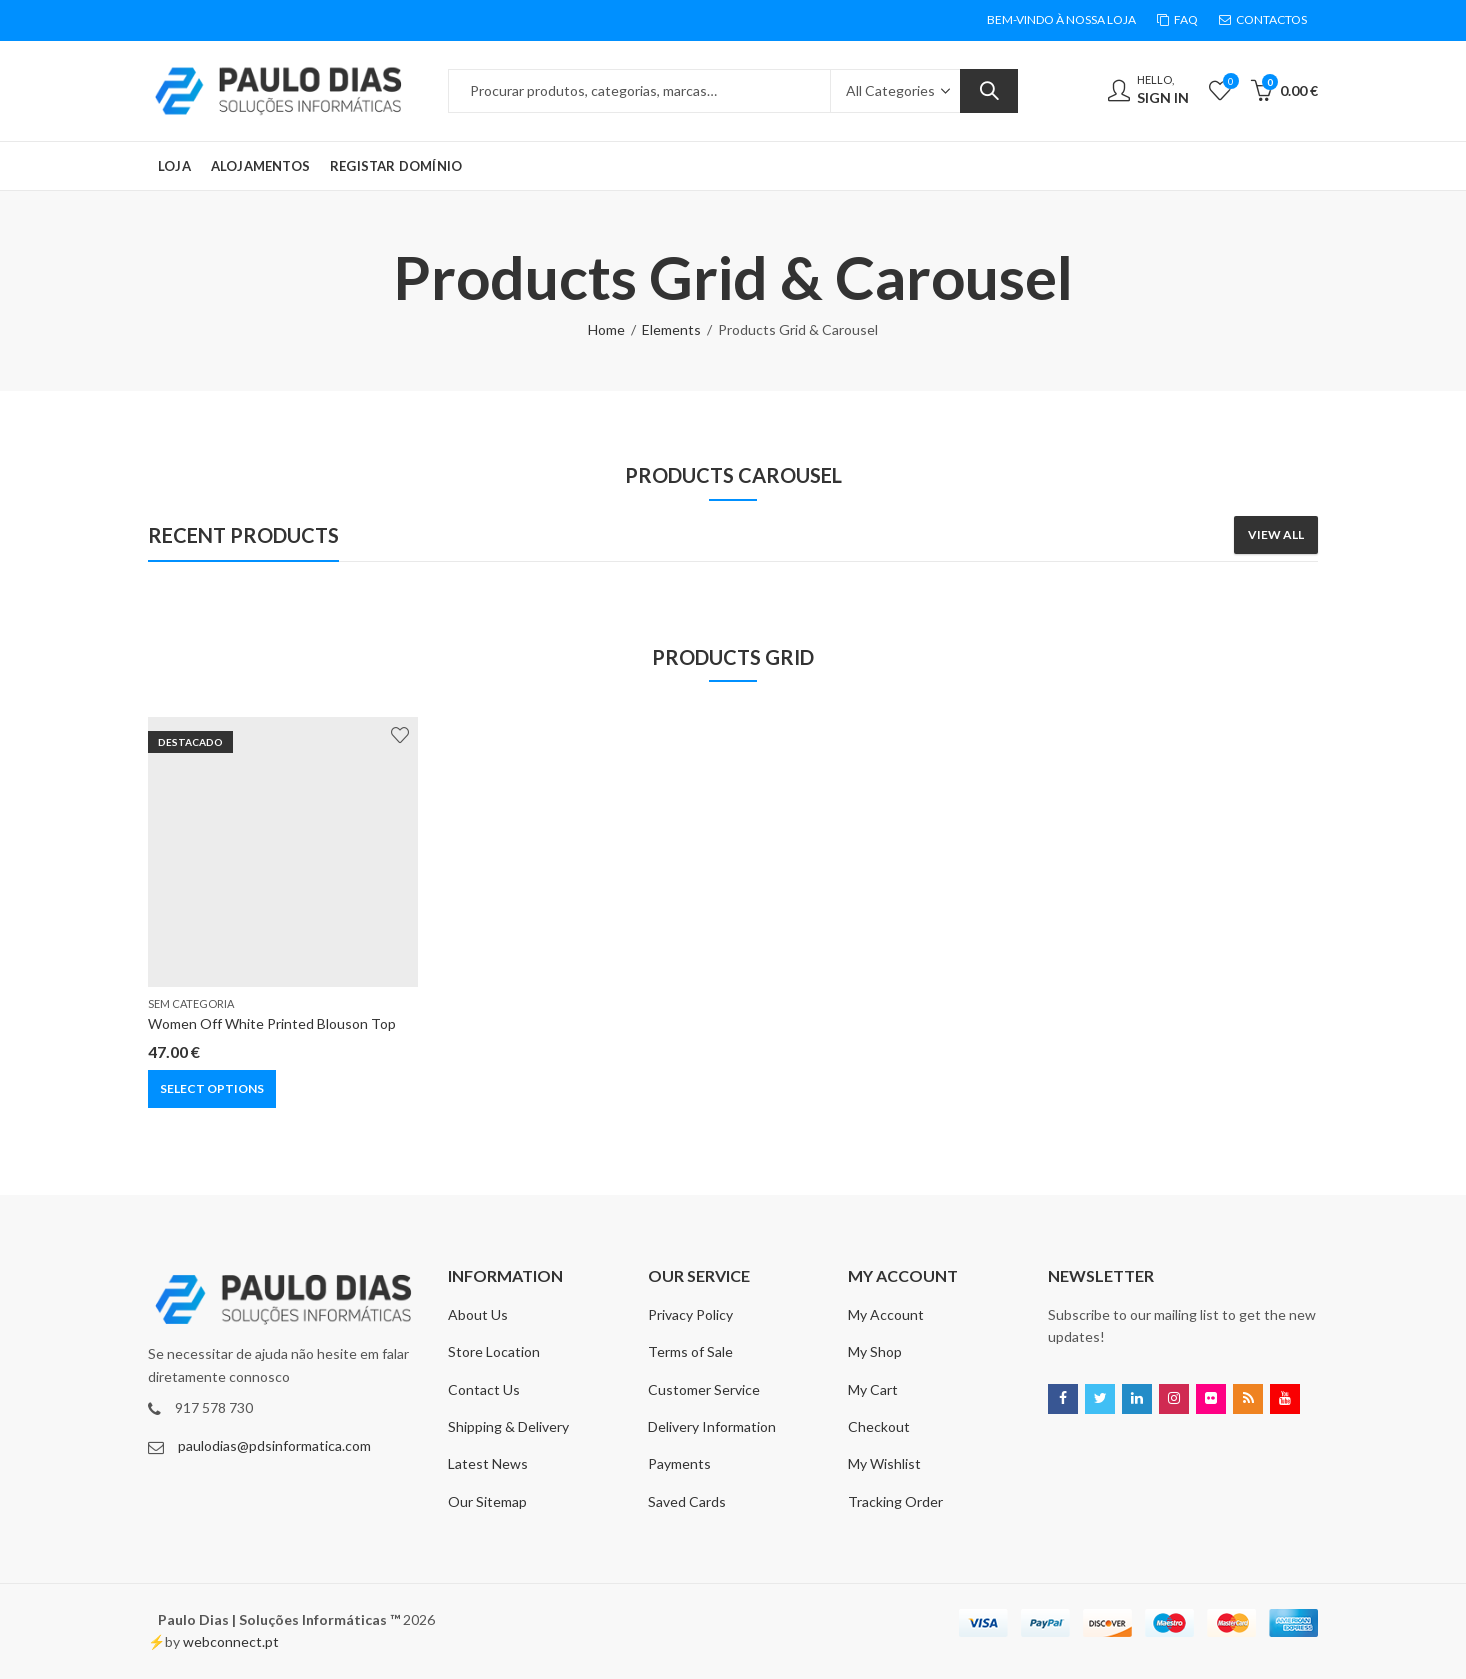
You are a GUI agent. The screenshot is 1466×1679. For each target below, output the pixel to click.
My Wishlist (884, 1463)
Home (606, 329)
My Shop (875, 1351)
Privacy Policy (690, 1314)
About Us (478, 1314)
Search (989, 91)
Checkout (879, 1426)
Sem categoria (191, 1003)
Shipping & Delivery (508, 1426)
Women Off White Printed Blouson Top (272, 1023)
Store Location (494, 1351)
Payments (679, 1463)
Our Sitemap (487, 1501)
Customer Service (704, 1389)
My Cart (873, 1389)
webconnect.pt (231, 1641)
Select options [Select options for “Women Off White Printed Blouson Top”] (212, 1087)
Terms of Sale (690, 1351)
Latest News (488, 1463)
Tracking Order (895, 1501)
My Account (886, 1314)
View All (1276, 534)
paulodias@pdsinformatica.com (274, 1445)
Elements (671, 329)
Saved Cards (687, 1501)
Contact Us (484, 1389)
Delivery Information (712, 1426)
